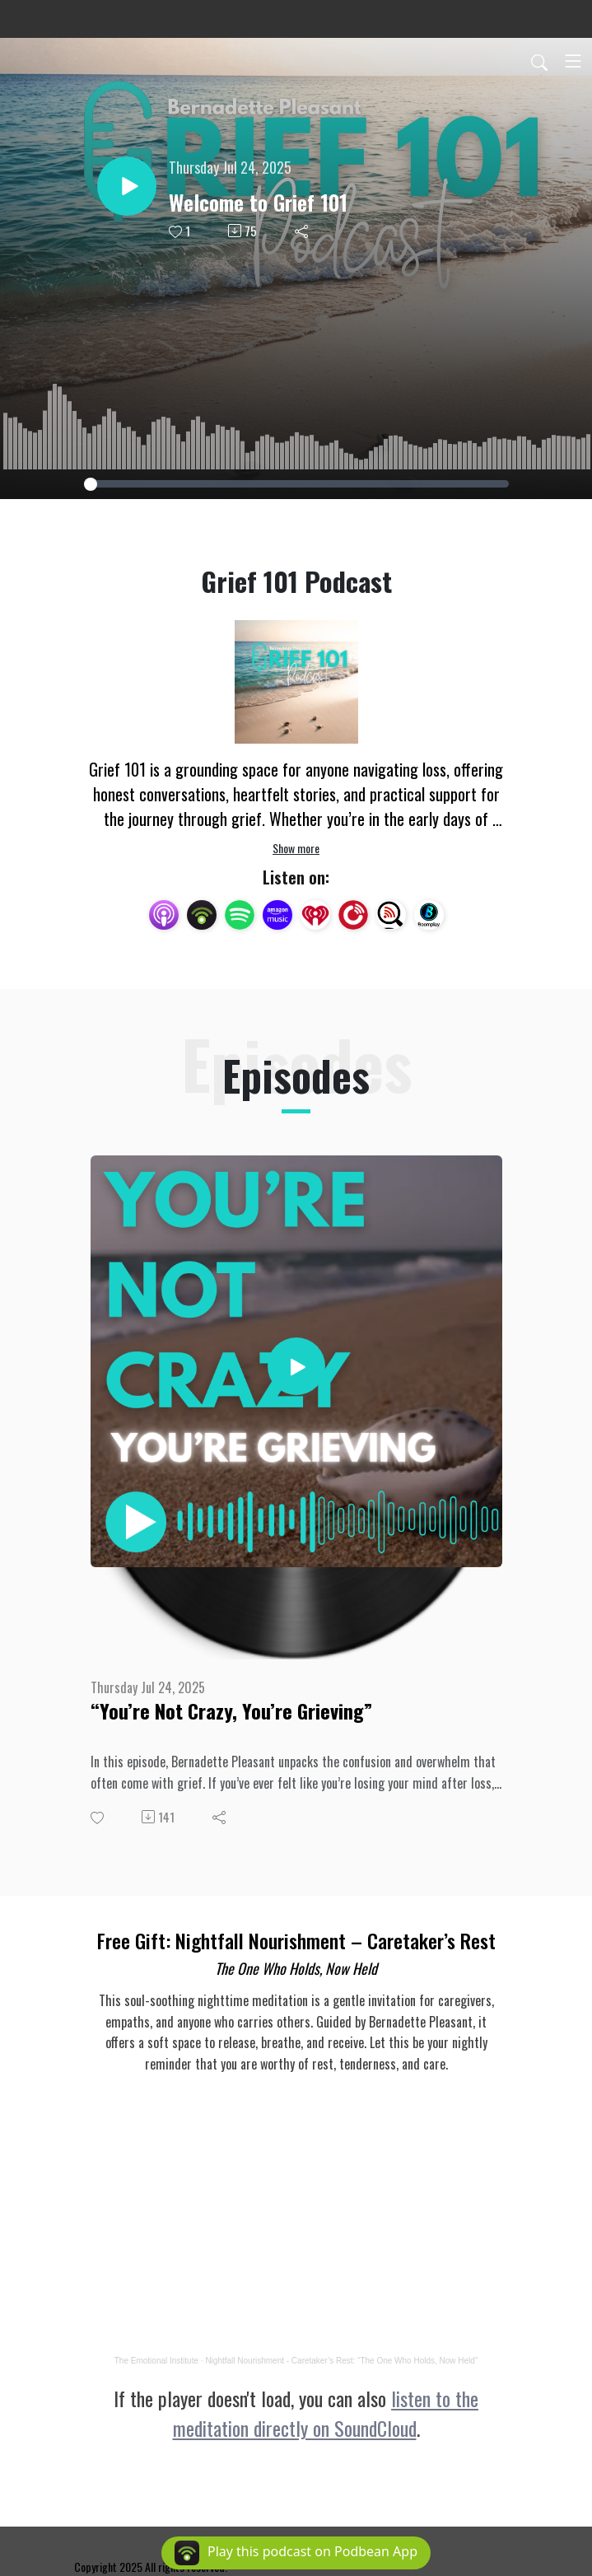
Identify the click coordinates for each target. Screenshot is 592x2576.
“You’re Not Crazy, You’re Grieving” (231, 1711)
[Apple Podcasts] (164, 913)
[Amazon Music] (277, 913)
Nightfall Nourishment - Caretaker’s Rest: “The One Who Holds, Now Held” (341, 2360)
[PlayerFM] (353, 913)
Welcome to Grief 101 (258, 202)
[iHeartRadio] (315, 913)
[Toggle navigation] (573, 61)
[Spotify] (239, 913)
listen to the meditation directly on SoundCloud (326, 2413)
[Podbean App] (202, 913)
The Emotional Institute (156, 2360)
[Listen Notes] (391, 913)
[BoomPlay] (429, 913)
